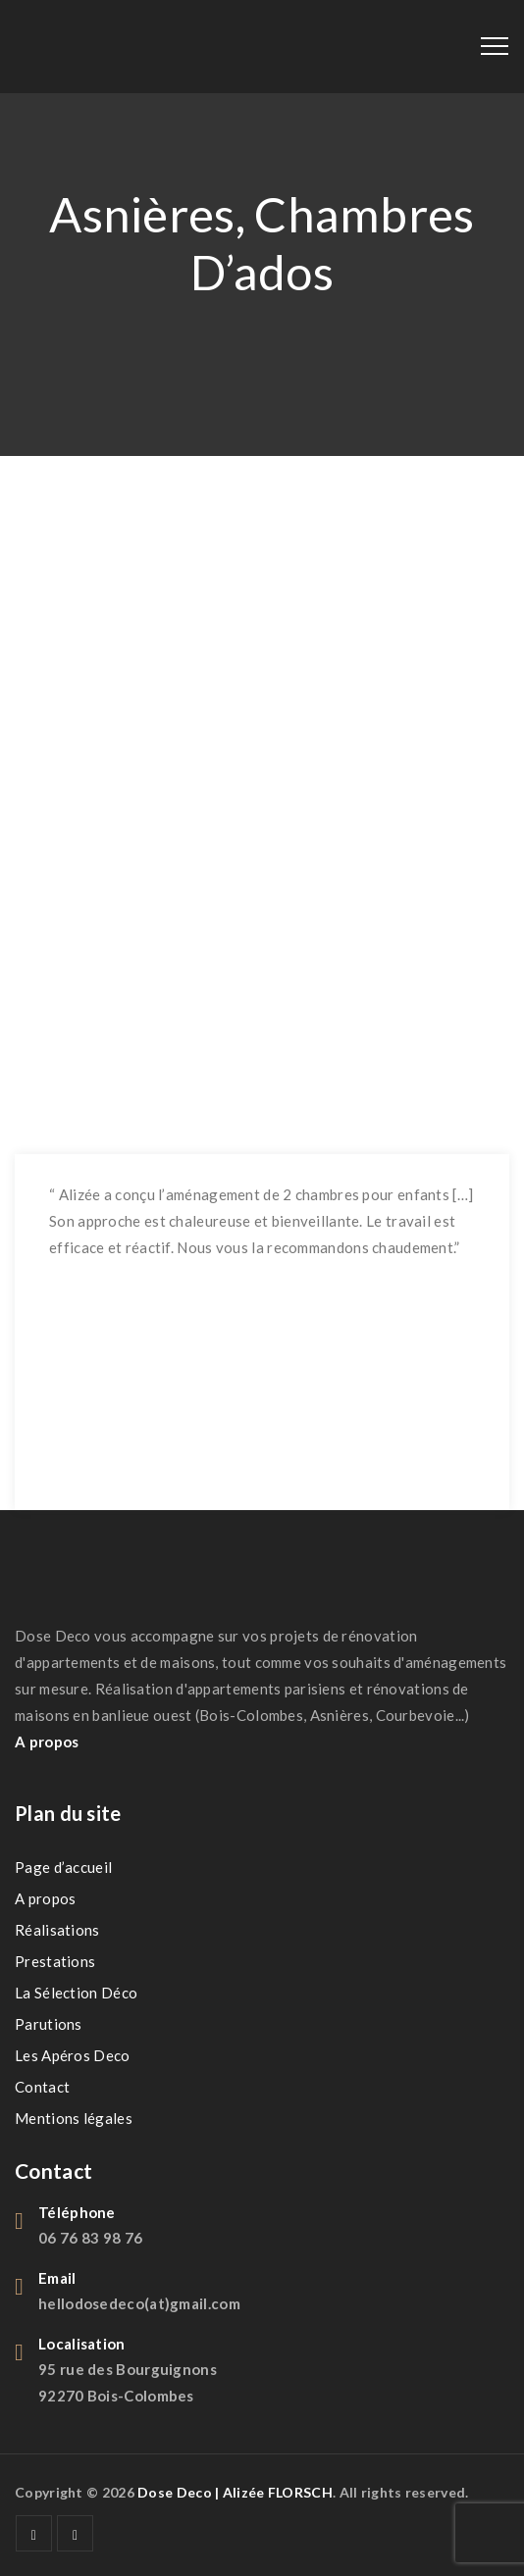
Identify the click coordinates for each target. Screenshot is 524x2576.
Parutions (48, 2024)
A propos (45, 1898)
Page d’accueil (63, 1867)
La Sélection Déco (76, 1992)
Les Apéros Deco (73, 2055)
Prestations (55, 1961)
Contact (42, 2087)
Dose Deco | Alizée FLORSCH (235, 2492)
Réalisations (57, 1930)
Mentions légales (73, 2118)
